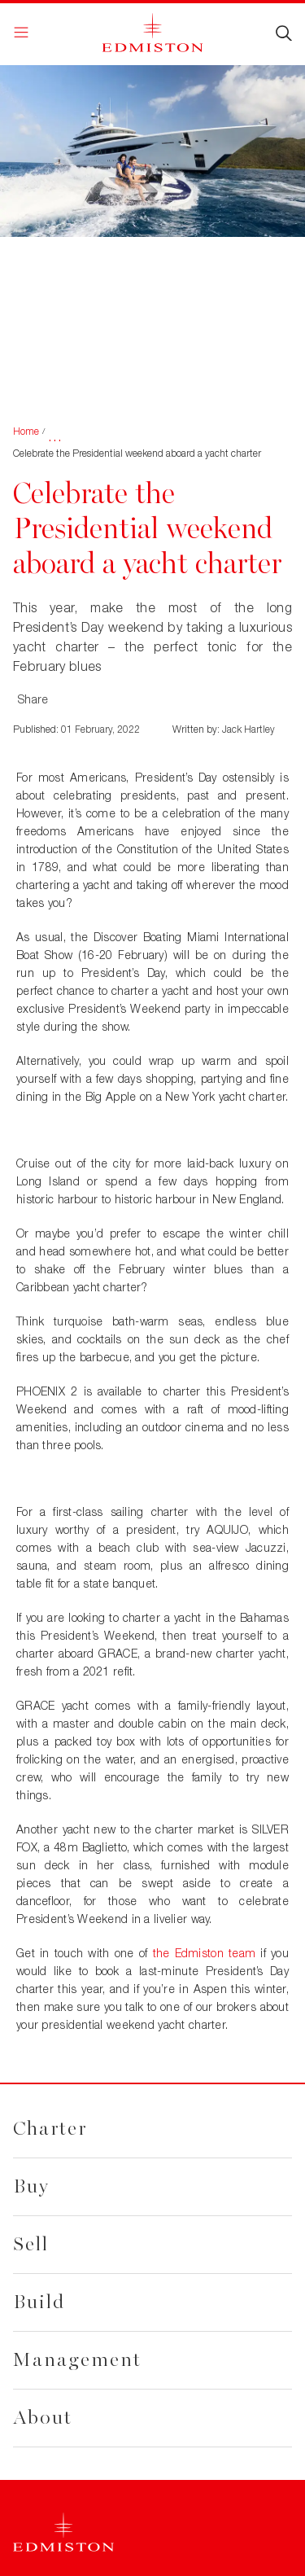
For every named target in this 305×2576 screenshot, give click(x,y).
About (42, 2417)
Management (77, 2360)
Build (39, 2302)
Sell (31, 2244)
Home (26, 431)
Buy (31, 2186)
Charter (50, 2128)
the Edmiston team (204, 1953)
